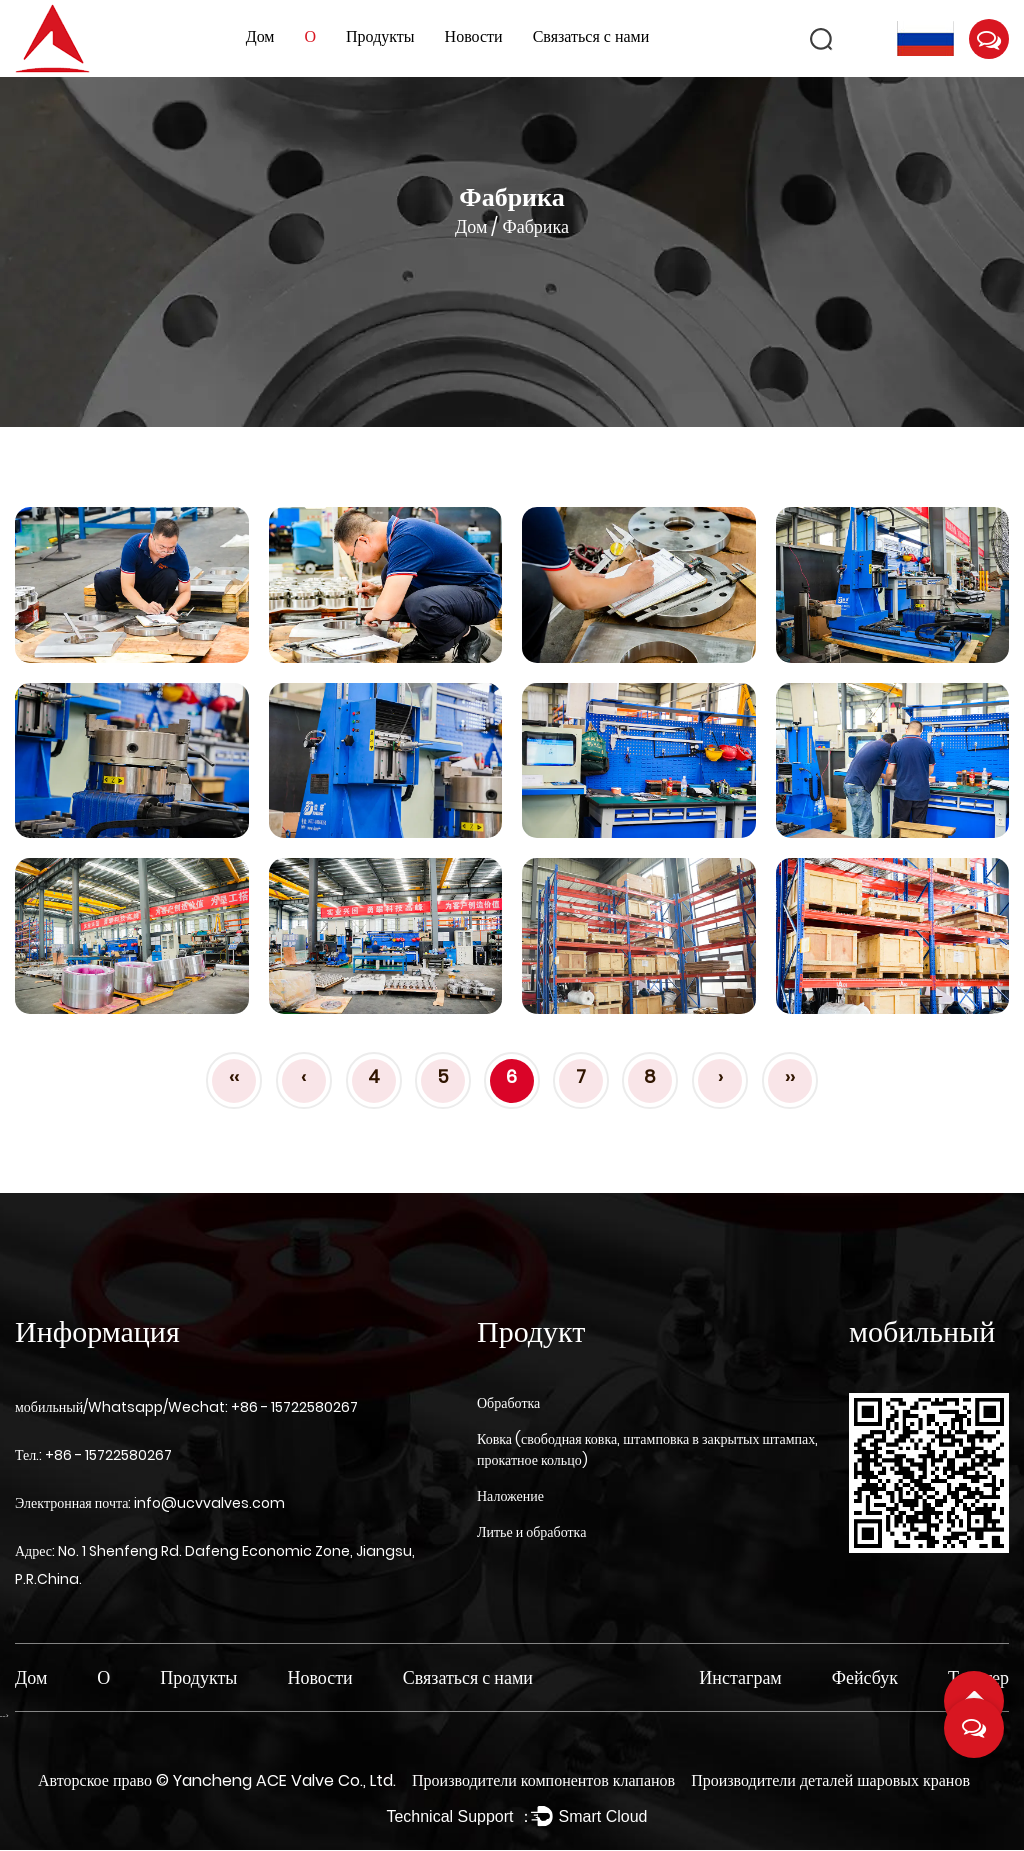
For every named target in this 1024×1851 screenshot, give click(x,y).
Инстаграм (740, 1677)
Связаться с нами (591, 36)
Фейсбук (865, 1677)
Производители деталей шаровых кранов (830, 1780)
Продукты (380, 36)
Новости (474, 36)
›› (796, 1076)
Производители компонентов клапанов (543, 1780)
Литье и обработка (531, 1532)
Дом (260, 36)
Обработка (508, 1403)
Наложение (510, 1496)
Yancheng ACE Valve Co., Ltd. (284, 1780)
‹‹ (228, 1076)
